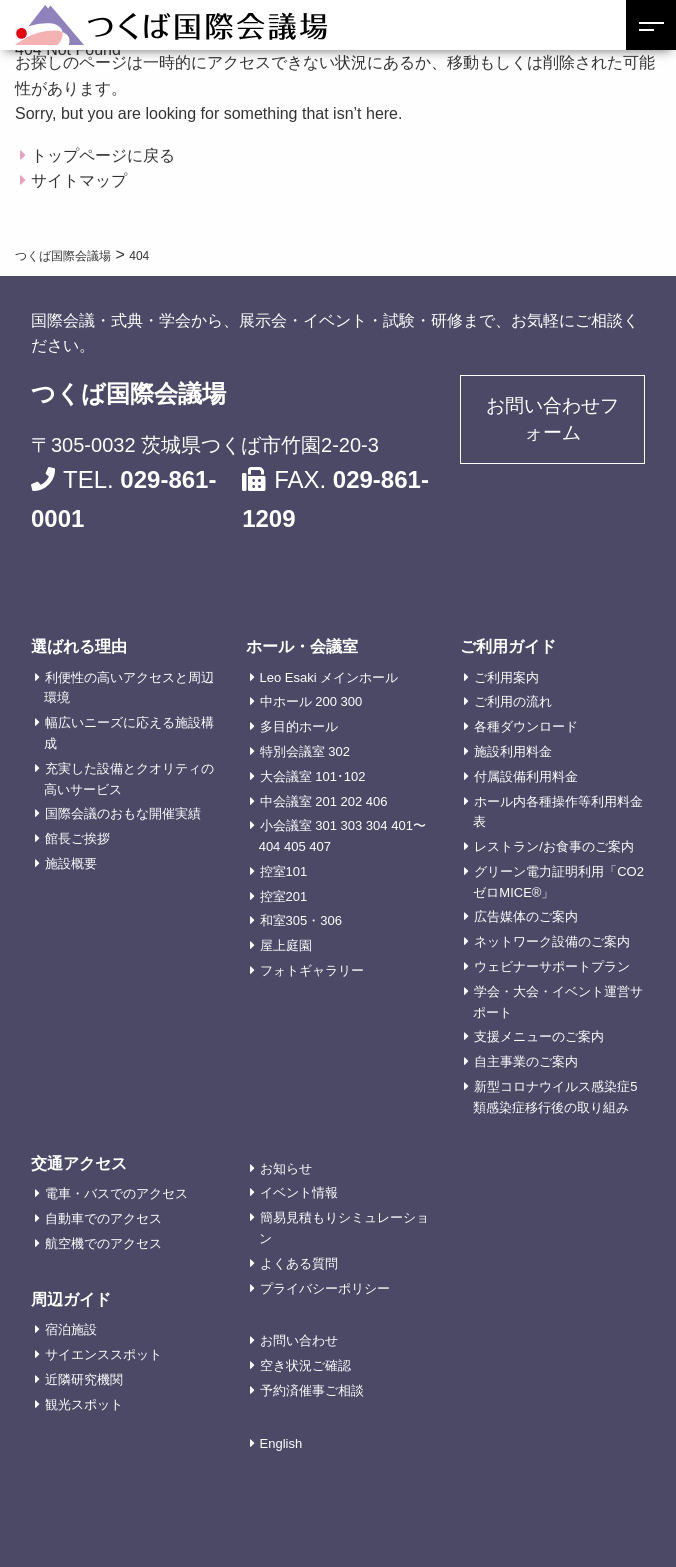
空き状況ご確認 (305, 1365)
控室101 (284, 871)
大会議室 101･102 (313, 776)
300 (352, 701)
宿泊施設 (71, 1329)
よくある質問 (299, 1263)
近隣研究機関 (84, 1379)
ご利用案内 (506, 677)
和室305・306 (301, 920)
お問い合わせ (299, 1340)
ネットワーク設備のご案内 (552, 941)
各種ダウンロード (526, 726)
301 (326, 825)
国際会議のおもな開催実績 (123, 813)
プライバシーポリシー (325, 1288)
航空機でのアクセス (103, 1243)
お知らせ (286, 1168)
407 (320, 846)
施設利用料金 (513, 751)
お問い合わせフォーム (553, 421)
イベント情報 (299, 1192)
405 (295, 846)
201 (326, 801)
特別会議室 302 (305, 751)
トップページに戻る (103, 155)
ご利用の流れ (513, 701)
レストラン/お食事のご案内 (554, 846)
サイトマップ (79, 180)
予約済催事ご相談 (312, 1390)
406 (377, 801)
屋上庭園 (286, 945)
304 (377, 825)
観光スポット (84, 1404)
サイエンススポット (103, 1354)
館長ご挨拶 (77, 838)
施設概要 (71, 863)
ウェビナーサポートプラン (552, 966)
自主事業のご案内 (526, 1061)
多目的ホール (299, 726)
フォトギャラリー (312, 970)
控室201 (284, 896)
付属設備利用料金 (526, 776)
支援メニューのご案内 (539, 1036)
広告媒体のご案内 (526, 916)
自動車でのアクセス (103, 1218)
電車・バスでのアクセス (116, 1193)
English (281, 1443)
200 (326, 701)
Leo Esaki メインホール (329, 677)
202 (352, 801)
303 (352, 825)
